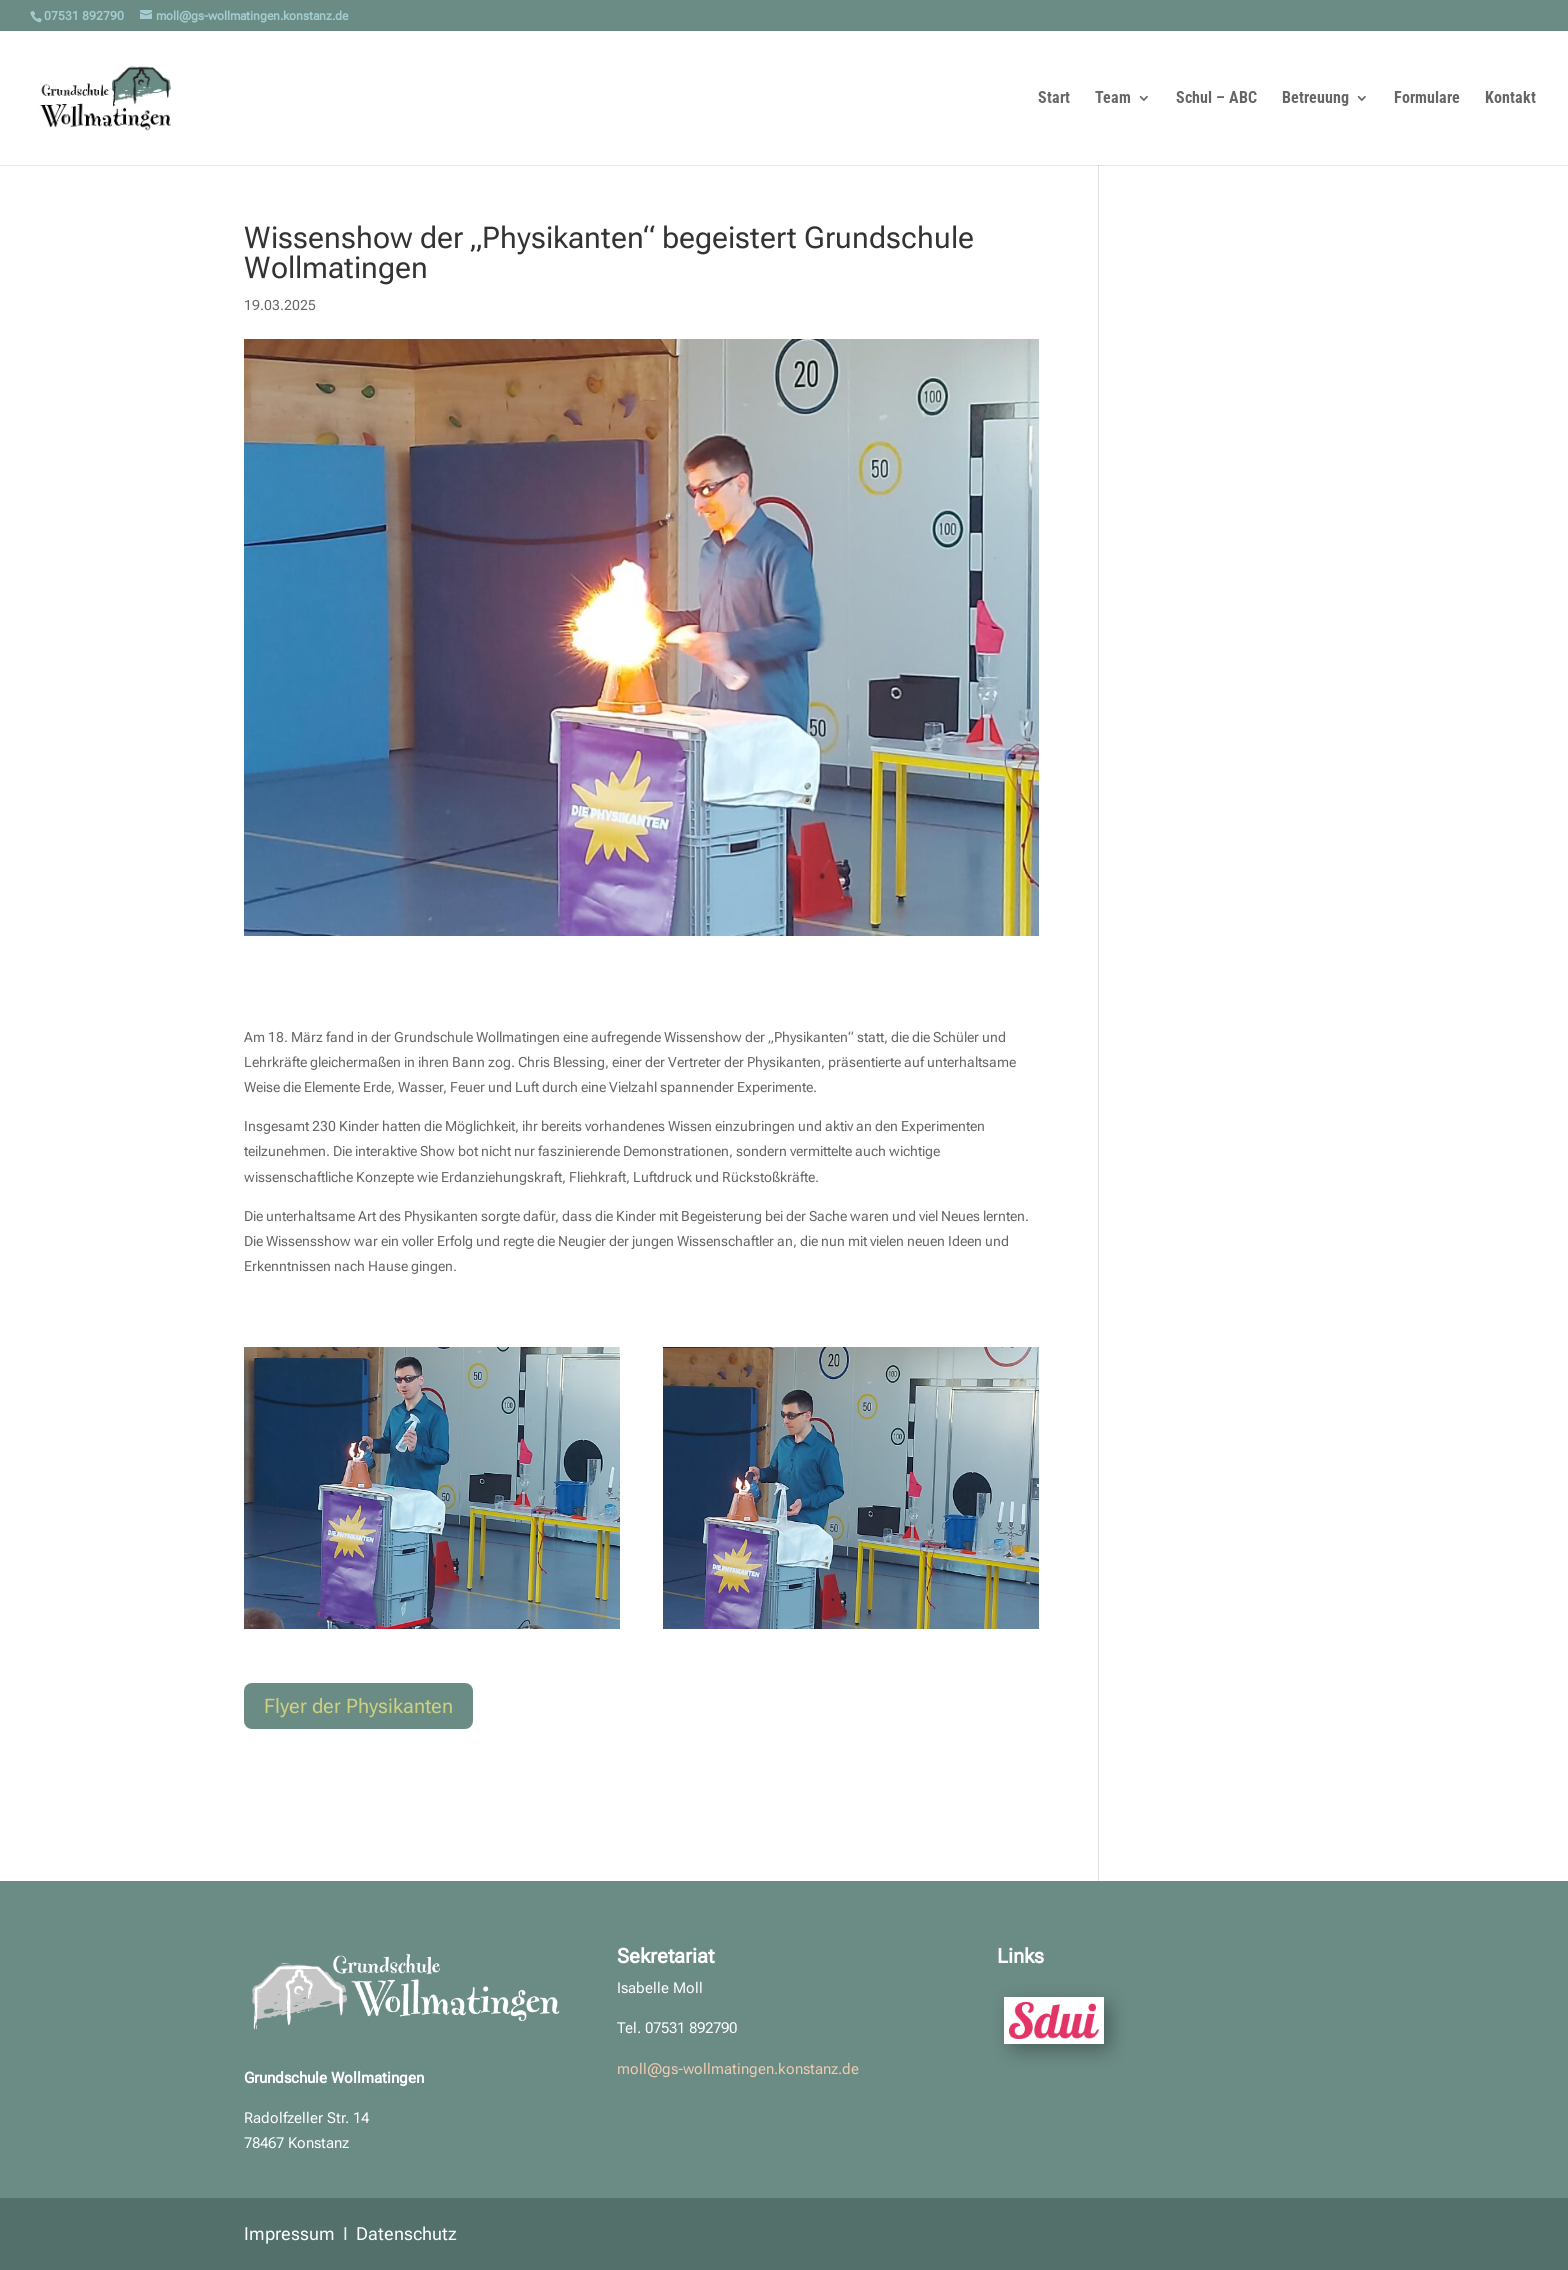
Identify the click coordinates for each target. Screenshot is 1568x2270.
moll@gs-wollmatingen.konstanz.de (738, 2069)
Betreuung (1315, 99)
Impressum (289, 2233)
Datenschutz (406, 2233)
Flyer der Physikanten (358, 1706)
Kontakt (1510, 99)
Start (1054, 99)
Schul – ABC (1216, 99)
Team (1113, 99)
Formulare (1427, 99)
